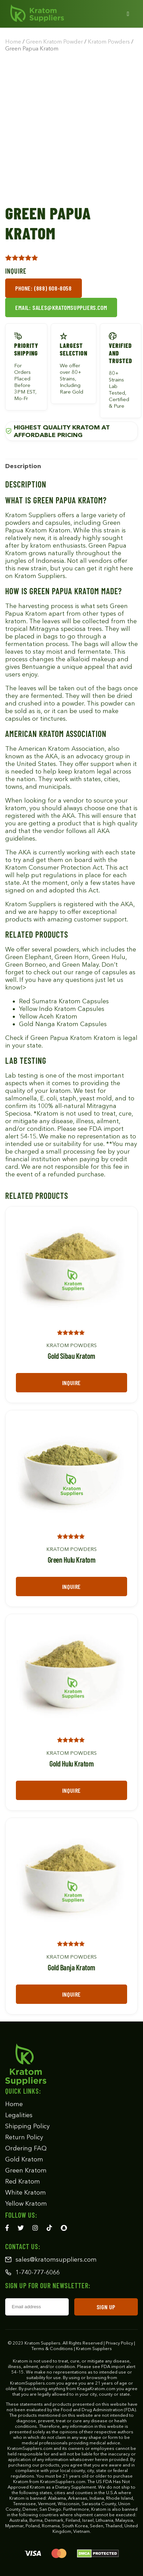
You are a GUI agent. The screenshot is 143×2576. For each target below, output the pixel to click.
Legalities (18, 2115)
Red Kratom (22, 2181)
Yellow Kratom (26, 2203)
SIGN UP (106, 2307)
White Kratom (25, 2192)
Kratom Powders (109, 41)
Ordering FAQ (26, 2148)
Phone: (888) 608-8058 (43, 288)
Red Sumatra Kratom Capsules (64, 1001)
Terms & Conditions (52, 2348)
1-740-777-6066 (32, 2272)
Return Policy (24, 2137)
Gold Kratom (24, 2159)
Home (13, 41)
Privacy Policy (119, 2343)
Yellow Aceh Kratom (48, 1016)
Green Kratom (26, 2170)
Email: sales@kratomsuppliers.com (61, 307)
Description (23, 466)
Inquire (71, 1382)
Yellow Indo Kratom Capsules (61, 1009)
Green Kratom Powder (54, 41)
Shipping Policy (27, 2126)
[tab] (23, 466)
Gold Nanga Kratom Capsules (63, 1024)
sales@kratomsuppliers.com (51, 2259)
